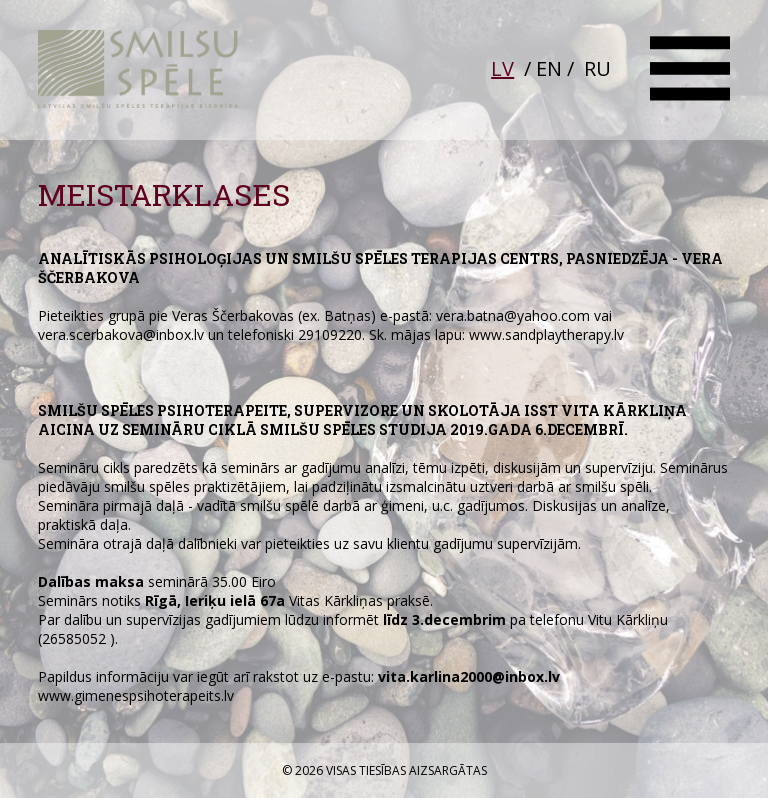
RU (597, 68)
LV (502, 68)
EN (549, 68)
